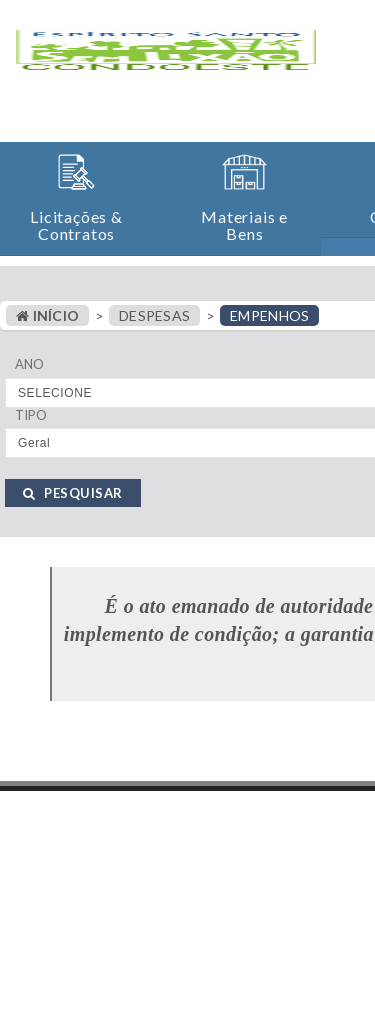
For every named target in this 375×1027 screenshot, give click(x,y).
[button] (76, 198)
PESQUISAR (73, 493)
